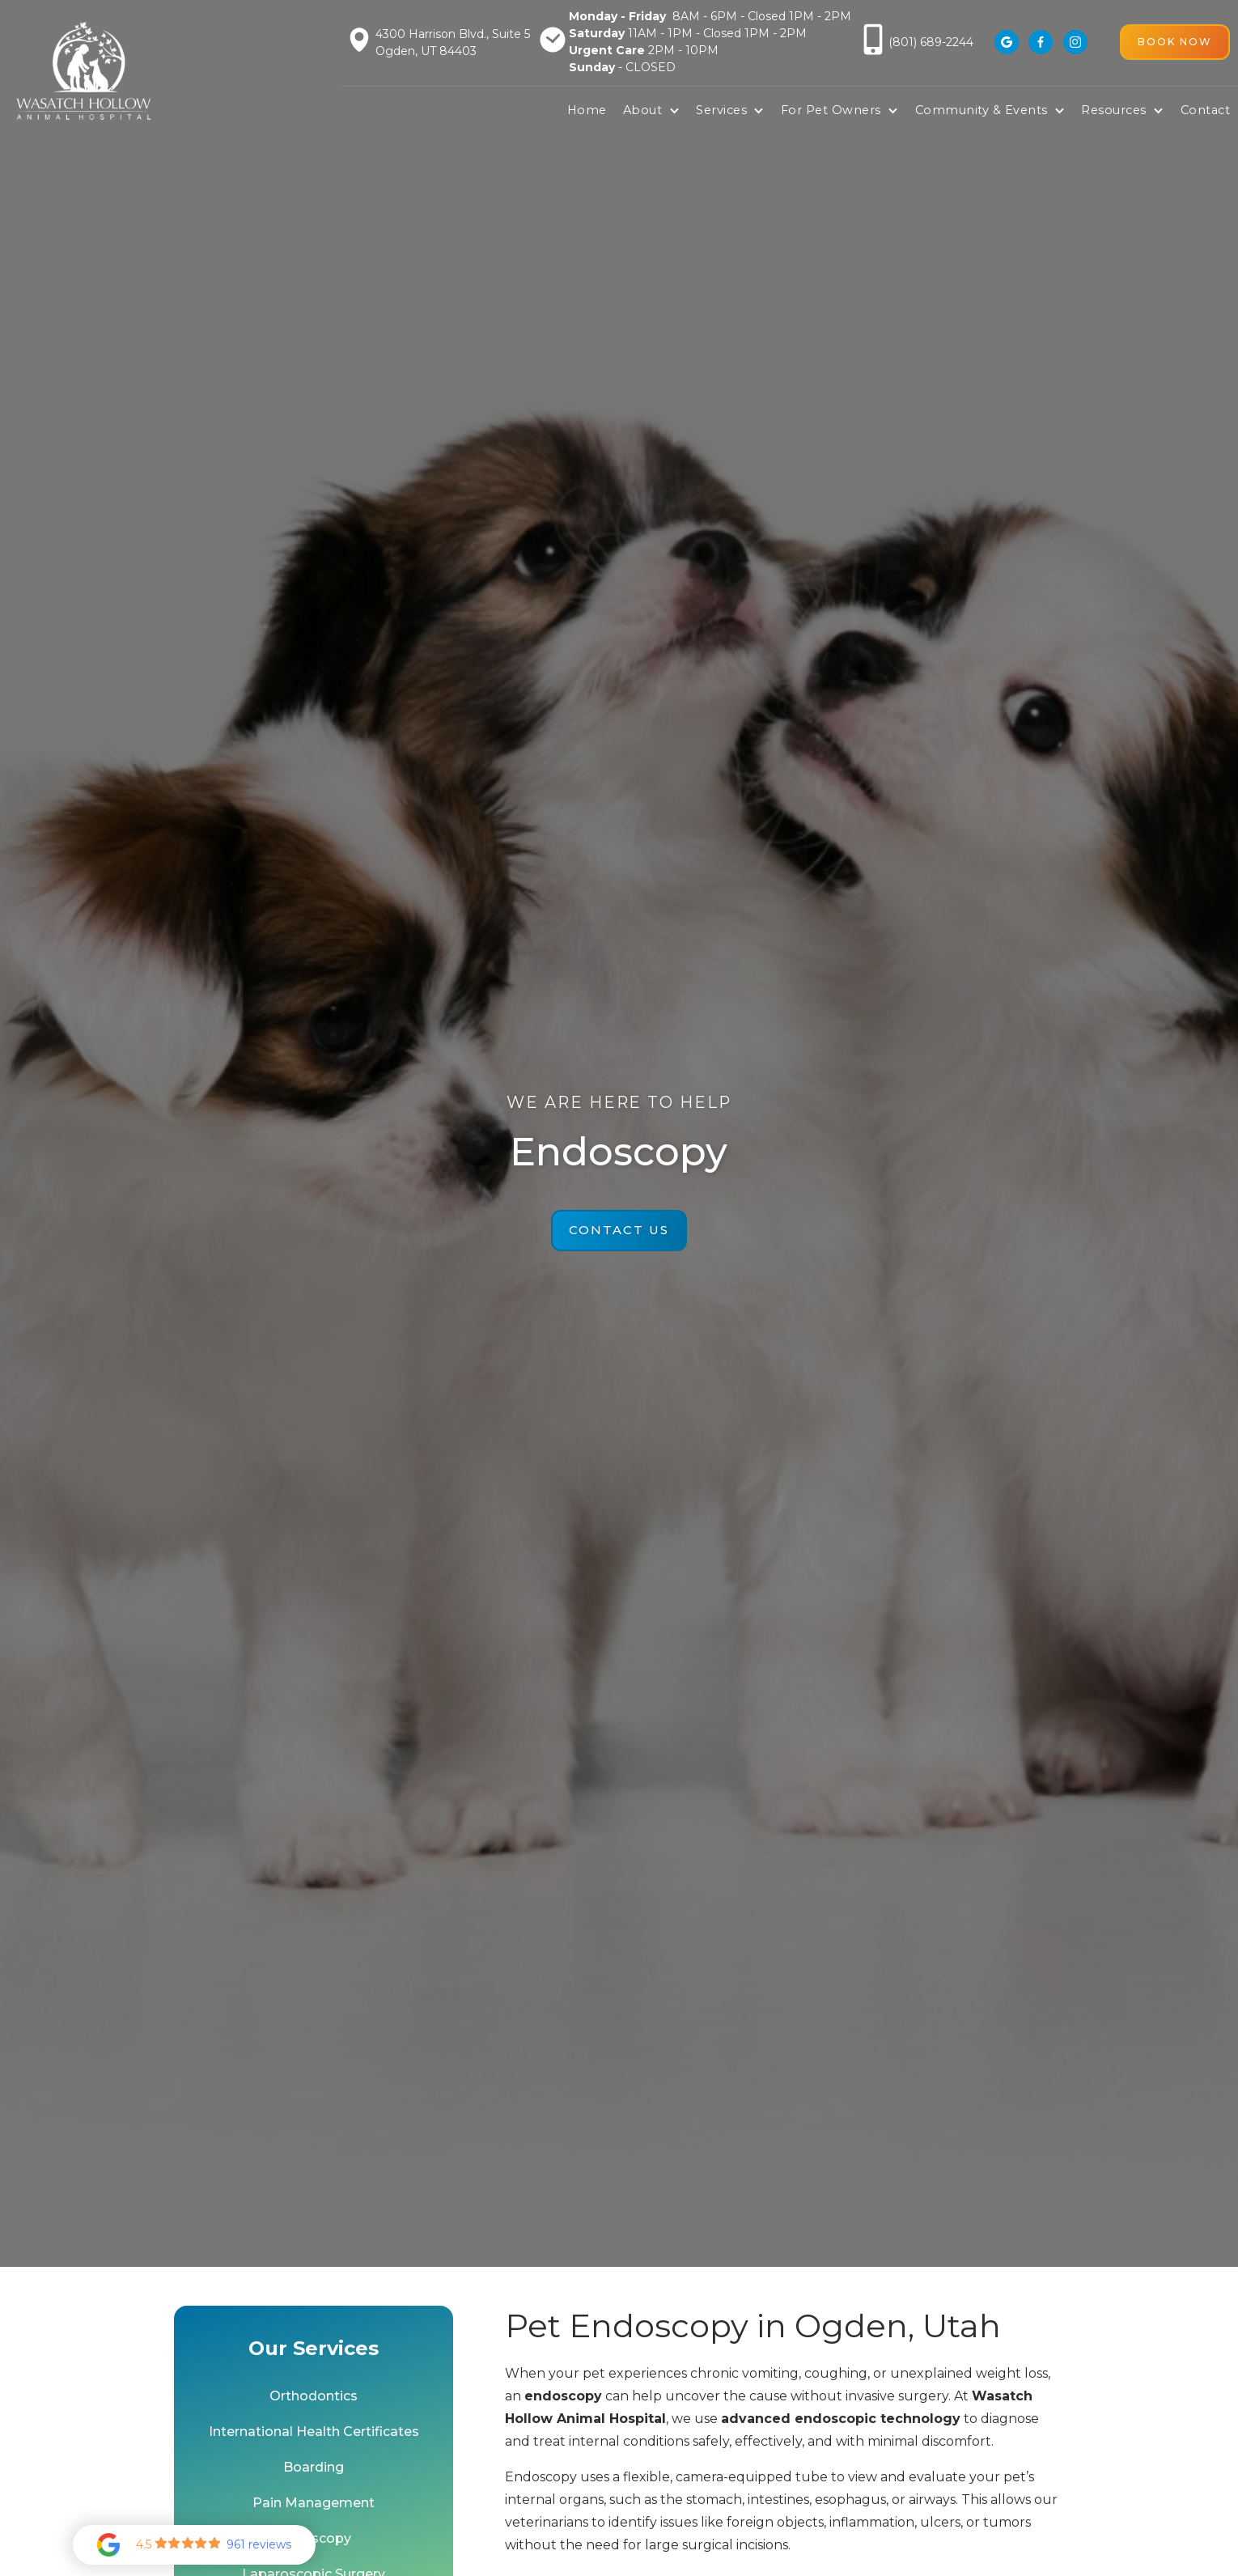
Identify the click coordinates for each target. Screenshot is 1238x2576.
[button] (651, 111)
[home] (84, 71)
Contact (1206, 110)
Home (587, 110)
